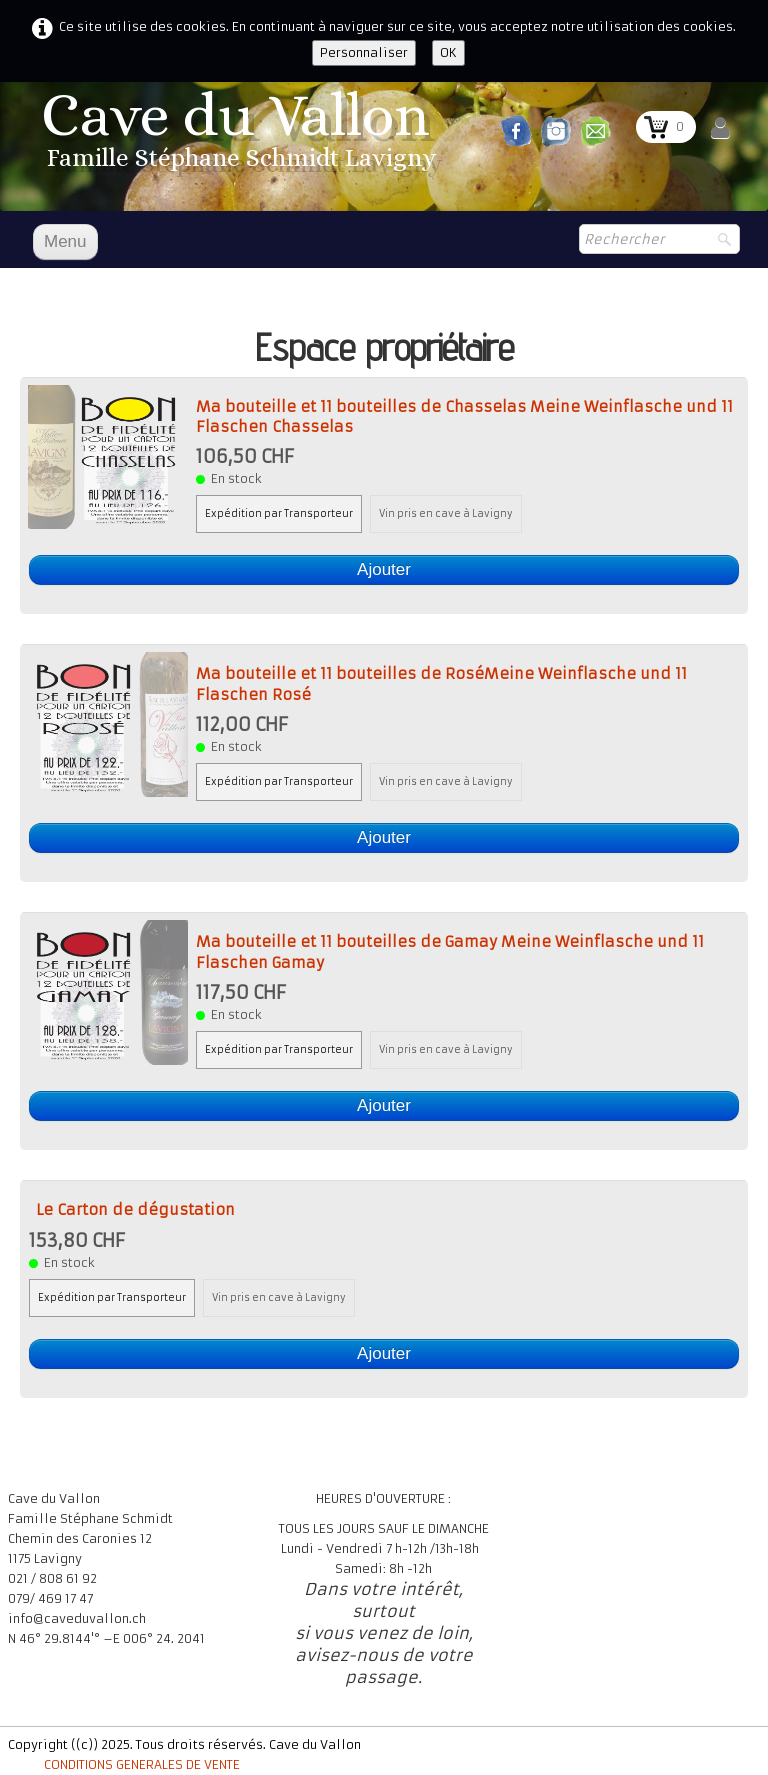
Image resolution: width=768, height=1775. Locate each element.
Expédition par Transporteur (279, 514)
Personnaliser (364, 52)
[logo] (242, 136)
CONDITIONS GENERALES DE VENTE (142, 1764)
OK (448, 52)
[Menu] (65, 242)
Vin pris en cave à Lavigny (446, 514)
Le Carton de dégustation (135, 1210)
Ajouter (384, 569)
